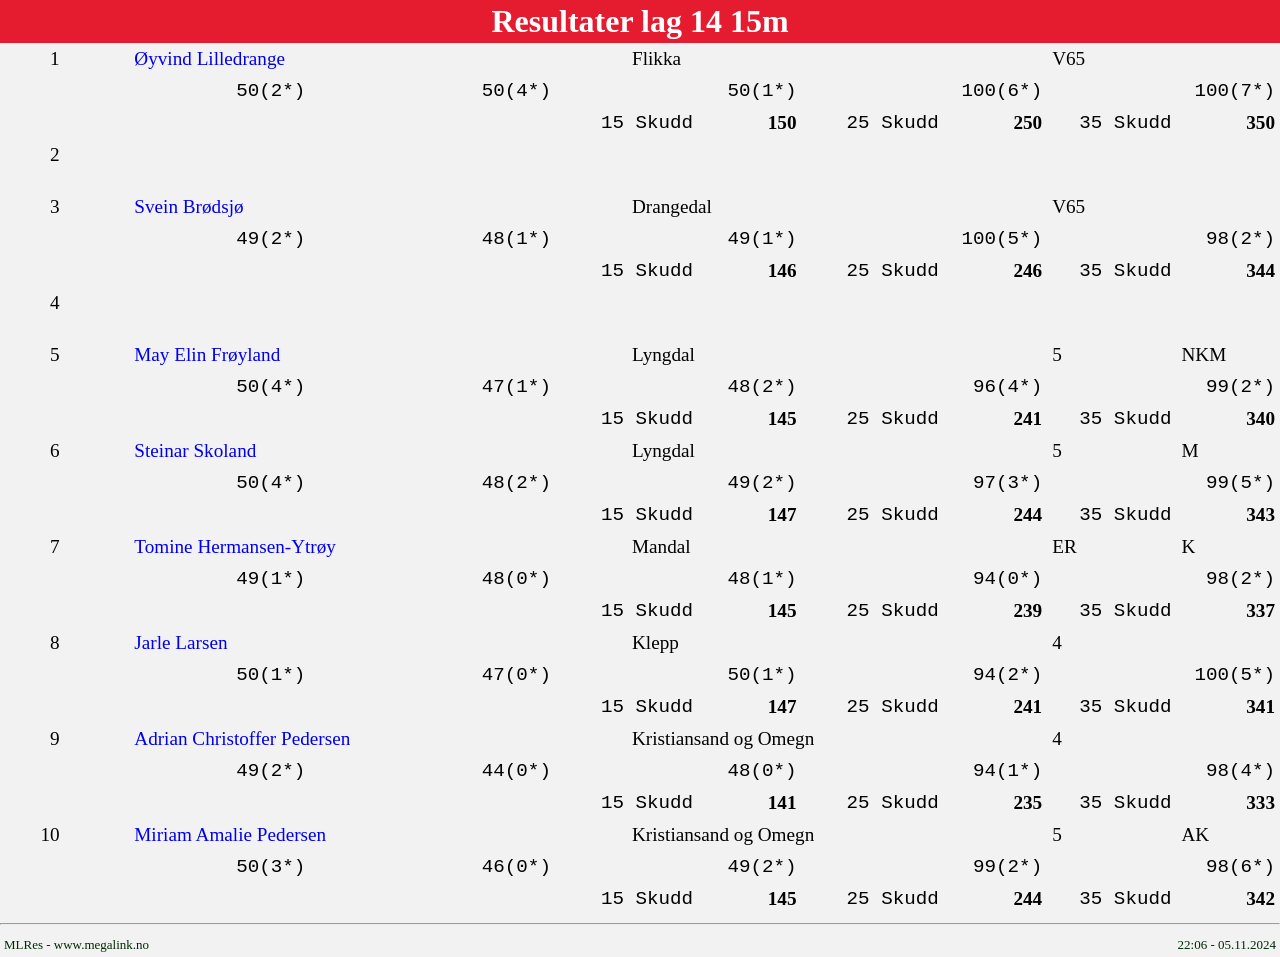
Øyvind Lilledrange (209, 58)
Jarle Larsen (180, 642)
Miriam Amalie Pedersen (230, 834)
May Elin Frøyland (207, 354)
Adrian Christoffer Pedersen (242, 738)
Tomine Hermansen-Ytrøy (235, 546)
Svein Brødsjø (188, 206)
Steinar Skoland (195, 450)
